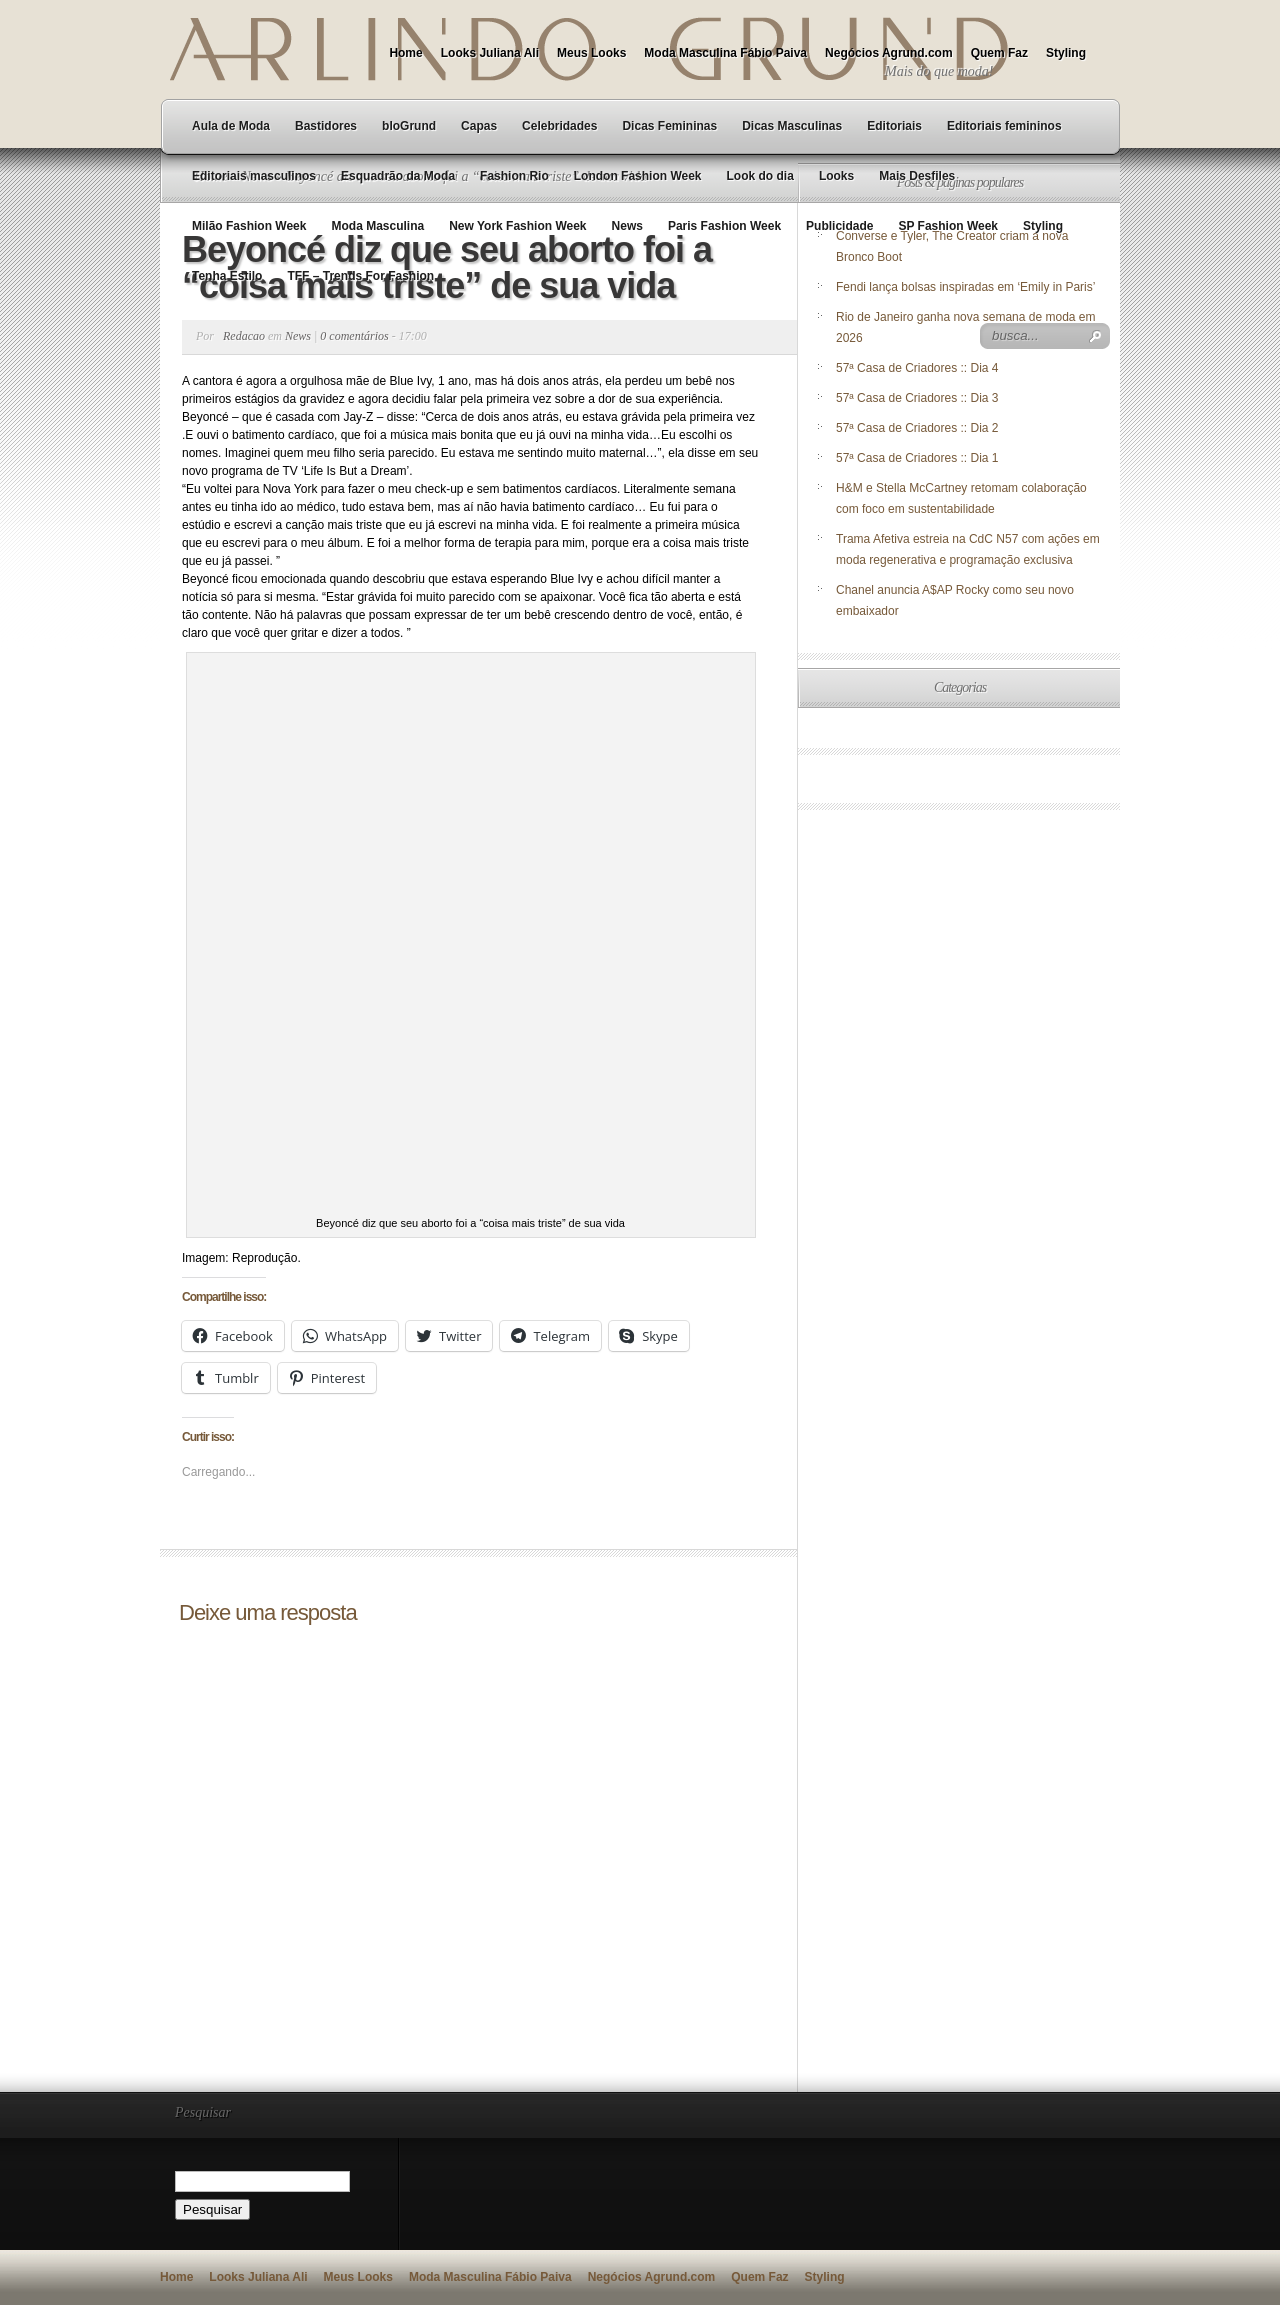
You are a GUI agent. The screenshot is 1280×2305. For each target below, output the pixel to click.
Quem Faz (999, 53)
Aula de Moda (231, 126)
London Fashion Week (638, 176)
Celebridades (559, 126)
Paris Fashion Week (724, 226)
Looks (836, 176)
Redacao (244, 336)
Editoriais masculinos (254, 176)
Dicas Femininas (669, 126)
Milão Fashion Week (249, 226)
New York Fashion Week (517, 226)
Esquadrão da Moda (398, 176)
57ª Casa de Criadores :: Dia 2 (917, 428)
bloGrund (409, 126)
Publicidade (839, 226)
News (627, 226)
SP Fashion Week (948, 226)
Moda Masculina (377, 226)
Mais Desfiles (917, 176)
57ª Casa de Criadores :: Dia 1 (917, 458)
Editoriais (894, 126)
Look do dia (760, 176)
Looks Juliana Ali (490, 53)
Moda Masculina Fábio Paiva (725, 53)
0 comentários (354, 336)
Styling (1066, 53)
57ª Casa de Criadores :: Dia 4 (917, 368)
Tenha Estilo (227, 276)
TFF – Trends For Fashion (360, 276)
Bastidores (326, 126)
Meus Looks (591, 53)
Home (405, 53)
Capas (479, 126)
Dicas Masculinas (792, 126)
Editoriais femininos (1004, 126)
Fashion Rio (514, 176)
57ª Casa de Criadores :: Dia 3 (917, 398)
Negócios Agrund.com (889, 53)
